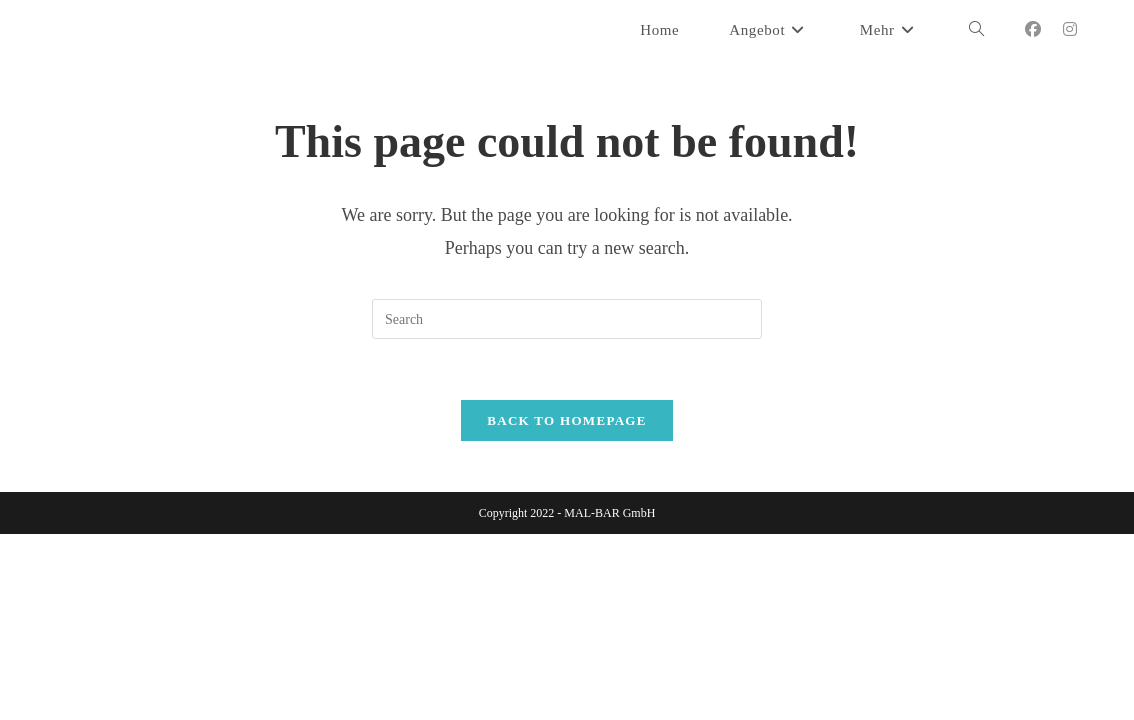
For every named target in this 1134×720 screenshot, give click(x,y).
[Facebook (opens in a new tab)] (1033, 29)
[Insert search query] (567, 319)
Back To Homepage (566, 420)
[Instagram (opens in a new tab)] (1070, 29)
